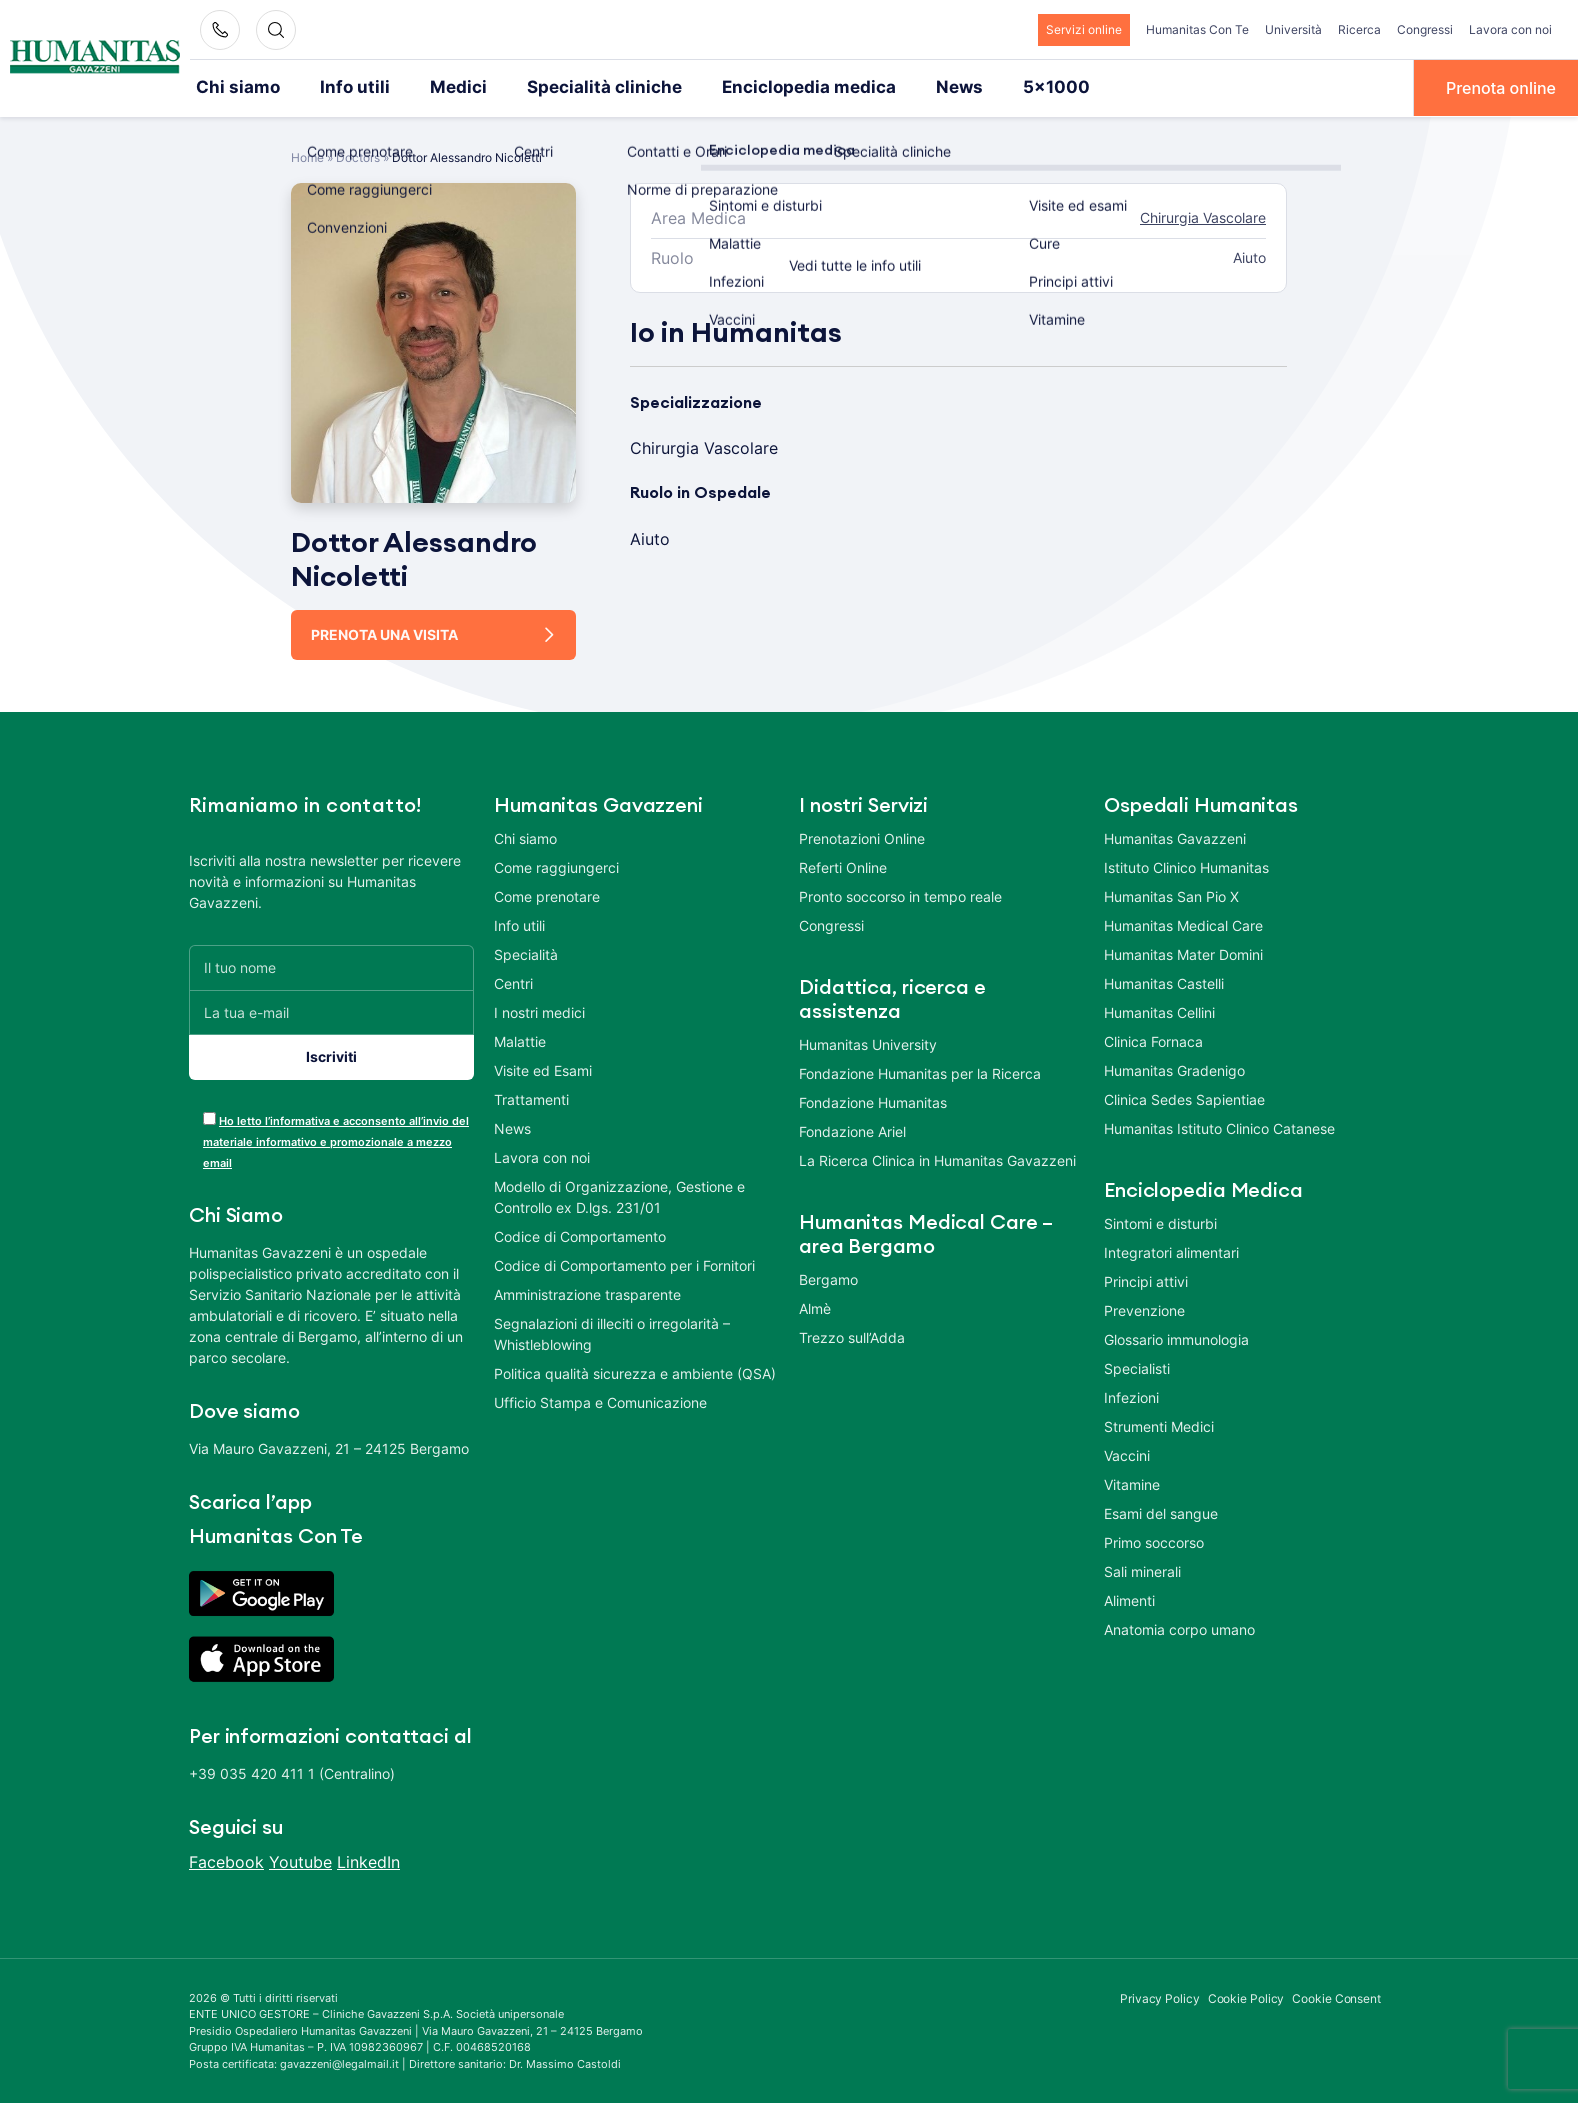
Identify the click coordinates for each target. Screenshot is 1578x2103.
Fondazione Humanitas (873, 1100)
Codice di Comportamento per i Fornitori (624, 1263)
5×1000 (991, 87)
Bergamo (828, 1277)
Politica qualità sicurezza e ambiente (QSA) (635, 1371)
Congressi (1425, 29)
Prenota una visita (384, 632)
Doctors (358, 155)
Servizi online (1084, 29)
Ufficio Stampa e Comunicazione (600, 1400)
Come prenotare (547, 894)
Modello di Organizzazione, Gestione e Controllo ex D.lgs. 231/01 (619, 1195)
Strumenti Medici (1159, 1424)
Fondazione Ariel (852, 1129)
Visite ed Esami (543, 1068)
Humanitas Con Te (1197, 29)
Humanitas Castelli (1164, 981)
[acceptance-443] (209, 1116)
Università (1293, 29)
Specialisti (1137, 1366)
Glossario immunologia (1176, 1337)
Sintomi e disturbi (1160, 1221)
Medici (437, 87)
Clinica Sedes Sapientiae (1184, 1097)
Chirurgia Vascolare (1203, 216)
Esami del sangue (1161, 1511)
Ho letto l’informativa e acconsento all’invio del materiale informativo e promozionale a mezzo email (336, 1140)
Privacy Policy (1160, 1996)
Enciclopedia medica (760, 87)
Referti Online (843, 865)
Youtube (300, 1860)
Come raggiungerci (556, 865)
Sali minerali (1142, 1569)
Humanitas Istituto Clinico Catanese (1219, 1126)
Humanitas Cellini (1159, 1010)
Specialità (526, 952)
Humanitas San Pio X (1171, 894)
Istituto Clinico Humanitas (1186, 865)
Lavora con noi (1510, 29)
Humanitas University (868, 1042)
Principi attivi (1146, 1279)
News (900, 87)
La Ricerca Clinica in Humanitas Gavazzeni (937, 1158)
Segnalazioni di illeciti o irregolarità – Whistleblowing (612, 1332)
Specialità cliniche (572, 87)
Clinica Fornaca (1153, 1039)
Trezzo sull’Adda (852, 1335)
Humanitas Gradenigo (1174, 1068)
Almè (815, 1306)
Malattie (520, 1039)
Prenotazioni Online (862, 836)
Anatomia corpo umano (1179, 1627)
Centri (513, 981)
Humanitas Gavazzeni (1175, 836)
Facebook (226, 1860)
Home (307, 155)
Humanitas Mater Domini (1183, 952)
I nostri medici (539, 1010)
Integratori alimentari (1171, 1250)
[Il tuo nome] (331, 965)
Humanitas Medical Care (1183, 923)
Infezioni (1131, 1395)
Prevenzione (1144, 1308)
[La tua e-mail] (331, 1010)
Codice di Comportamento (580, 1234)
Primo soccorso (1154, 1540)
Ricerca (1359, 29)
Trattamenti (531, 1097)
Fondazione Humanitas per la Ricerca (920, 1071)
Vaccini (1127, 1453)
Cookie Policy (1246, 1996)
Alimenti (1129, 1598)
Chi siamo (233, 87)
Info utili (341, 87)
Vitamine (1132, 1482)
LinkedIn (368, 1860)
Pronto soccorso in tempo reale (900, 894)
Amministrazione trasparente (587, 1292)
